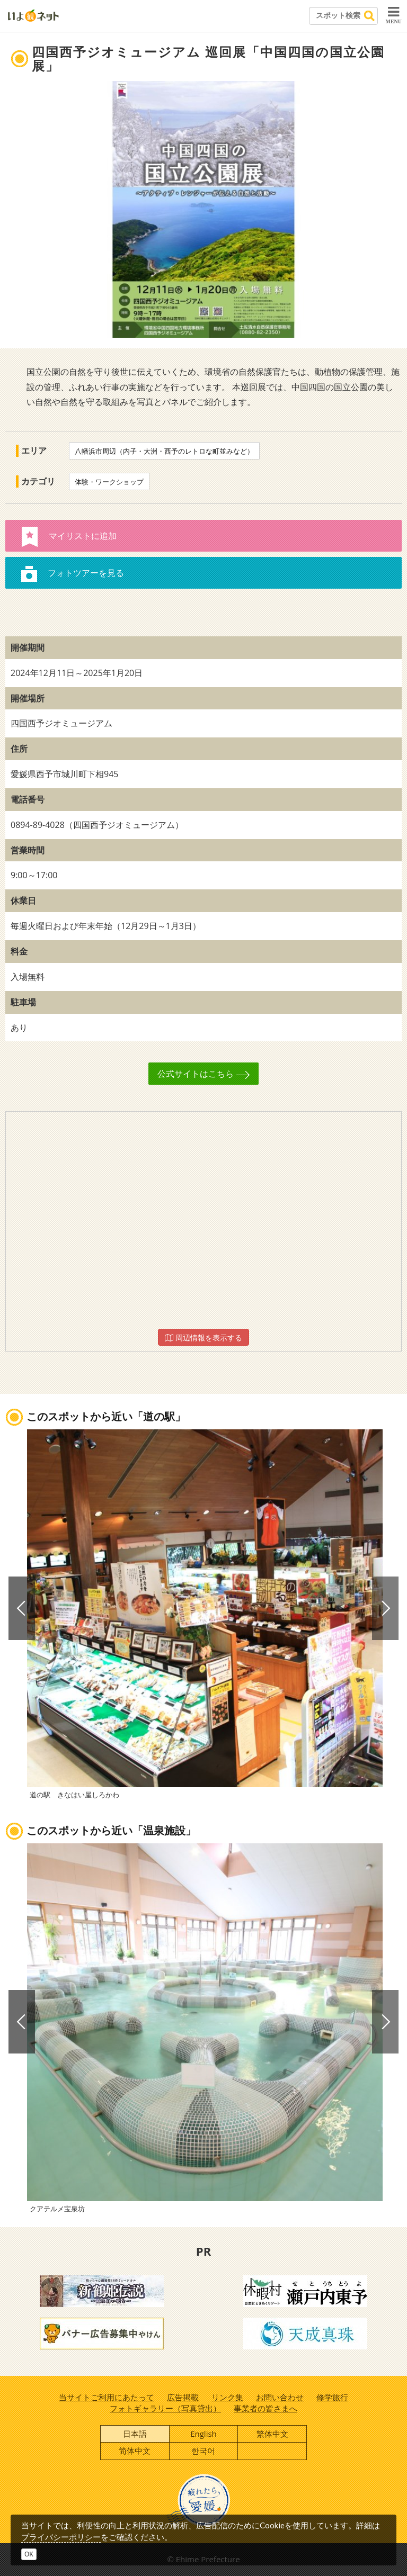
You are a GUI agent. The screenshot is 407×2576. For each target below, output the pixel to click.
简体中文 (135, 2450)
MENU (393, 14)
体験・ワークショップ (109, 482)
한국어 (203, 2450)
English (203, 2433)
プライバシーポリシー (61, 2537)
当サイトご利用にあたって (106, 2397)
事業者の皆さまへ (265, 2408)
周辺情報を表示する (203, 1337)
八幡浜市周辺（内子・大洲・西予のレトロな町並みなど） (164, 451)
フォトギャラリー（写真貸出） (165, 2408)
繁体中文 (272, 2433)
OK (28, 2554)
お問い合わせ (280, 2397)
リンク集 (227, 2397)
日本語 (135, 2433)
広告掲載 (183, 2397)
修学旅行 (332, 2397)
